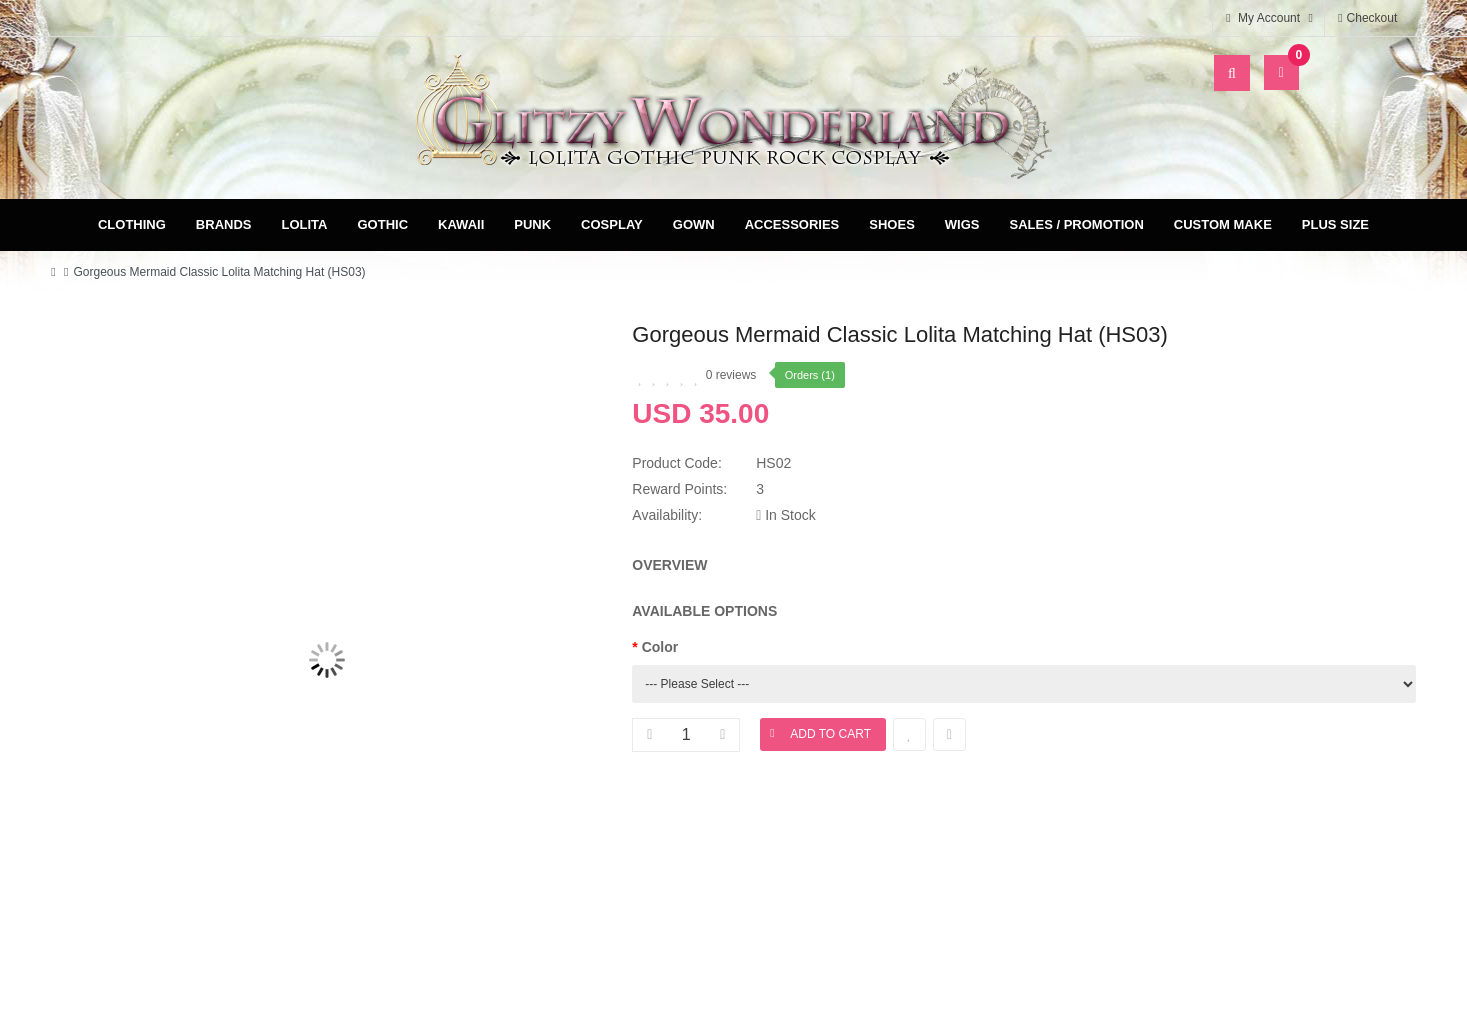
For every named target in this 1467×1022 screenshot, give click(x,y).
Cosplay (612, 224)
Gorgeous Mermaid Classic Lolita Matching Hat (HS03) (219, 272)
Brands (224, 224)
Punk (532, 224)
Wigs (962, 224)
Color (660, 647)
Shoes (892, 224)
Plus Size (1335, 224)
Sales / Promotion (1076, 224)
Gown (694, 224)
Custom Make (1223, 224)
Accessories (792, 224)
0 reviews (731, 375)
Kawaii (461, 224)
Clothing (132, 224)
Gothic (382, 224)
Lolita (304, 224)
